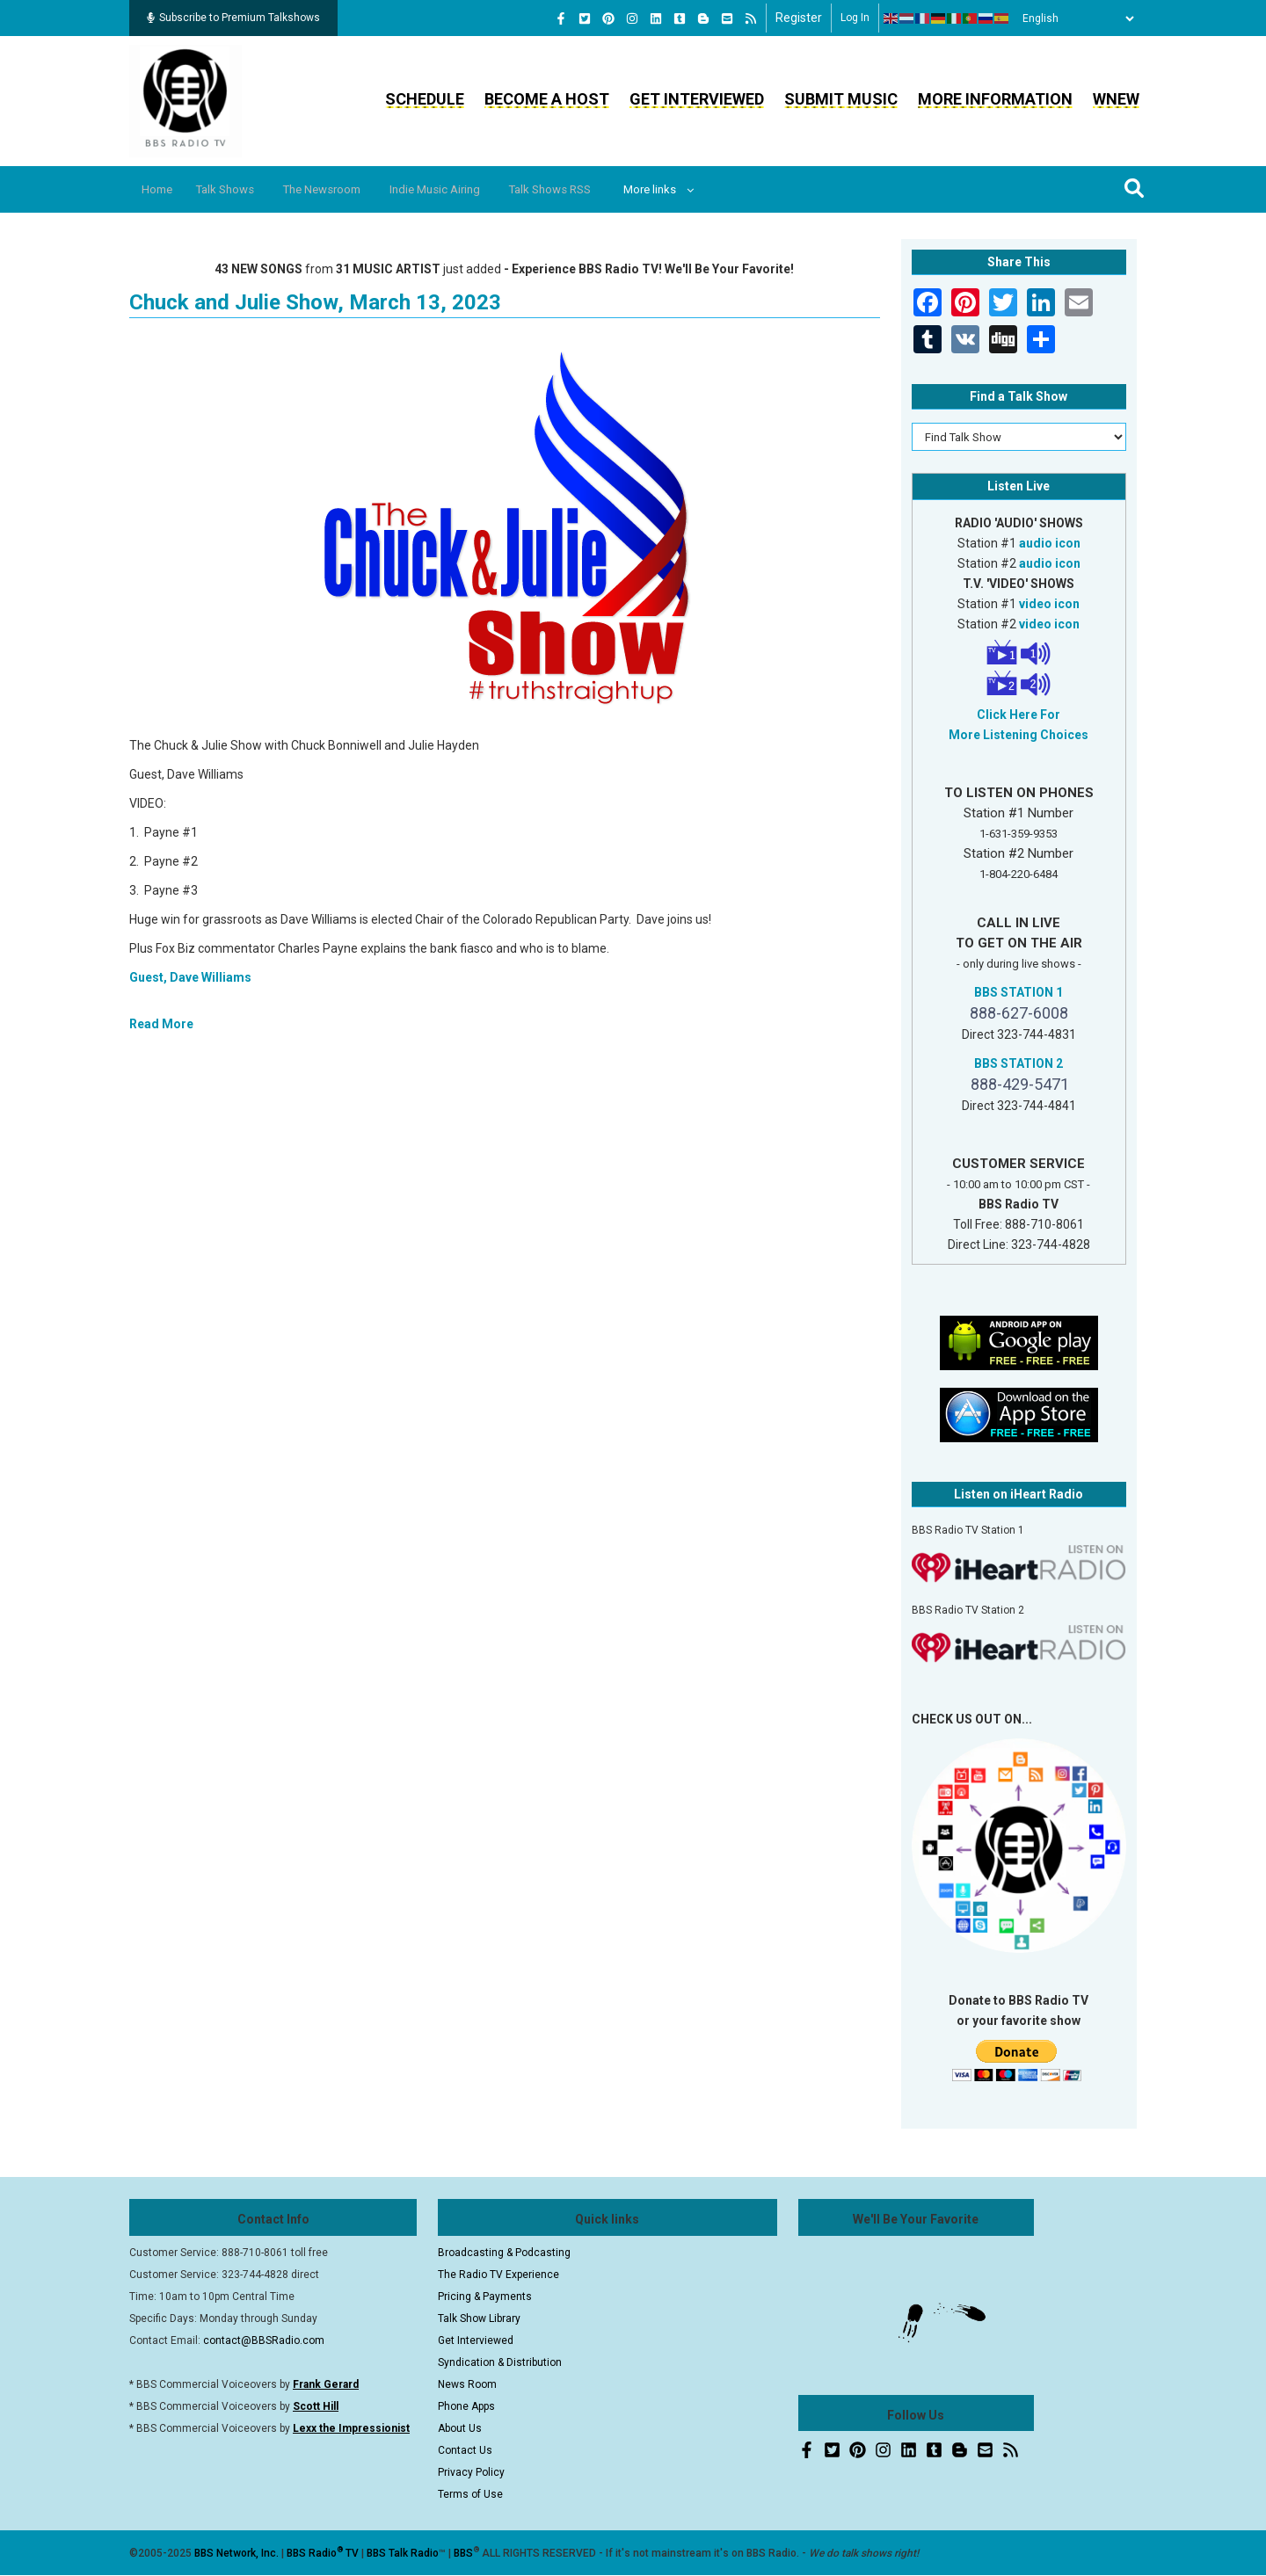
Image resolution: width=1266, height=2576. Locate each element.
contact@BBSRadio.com (263, 2340)
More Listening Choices (1018, 735)
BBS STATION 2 (1018, 1063)
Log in (854, 17)
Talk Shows (237, 189)
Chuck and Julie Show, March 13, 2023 (315, 302)
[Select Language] (1073, 18)
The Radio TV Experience (498, 2274)
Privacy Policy (471, 2472)
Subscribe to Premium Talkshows (233, 17)
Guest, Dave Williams (190, 977)
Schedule (424, 99)
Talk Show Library (479, 2318)
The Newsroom (344, 189)
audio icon (1049, 543)
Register (798, 18)
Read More (161, 1024)
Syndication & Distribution (500, 2362)
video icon (1049, 604)
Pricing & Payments (485, 2296)
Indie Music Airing (468, 189)
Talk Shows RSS (594, 189)
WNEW (1116, 99)
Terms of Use (470, 2494)
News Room (467, 2384)
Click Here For (1018, 714)
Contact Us (465, 2450)
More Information (995, 99)
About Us (460, 2428)
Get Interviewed (696, 99)
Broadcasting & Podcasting (504, 2252)
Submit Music (841, 99)
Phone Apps (466, 2406)
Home (162, 189)
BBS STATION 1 (1018, 992)
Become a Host (546, 99)
